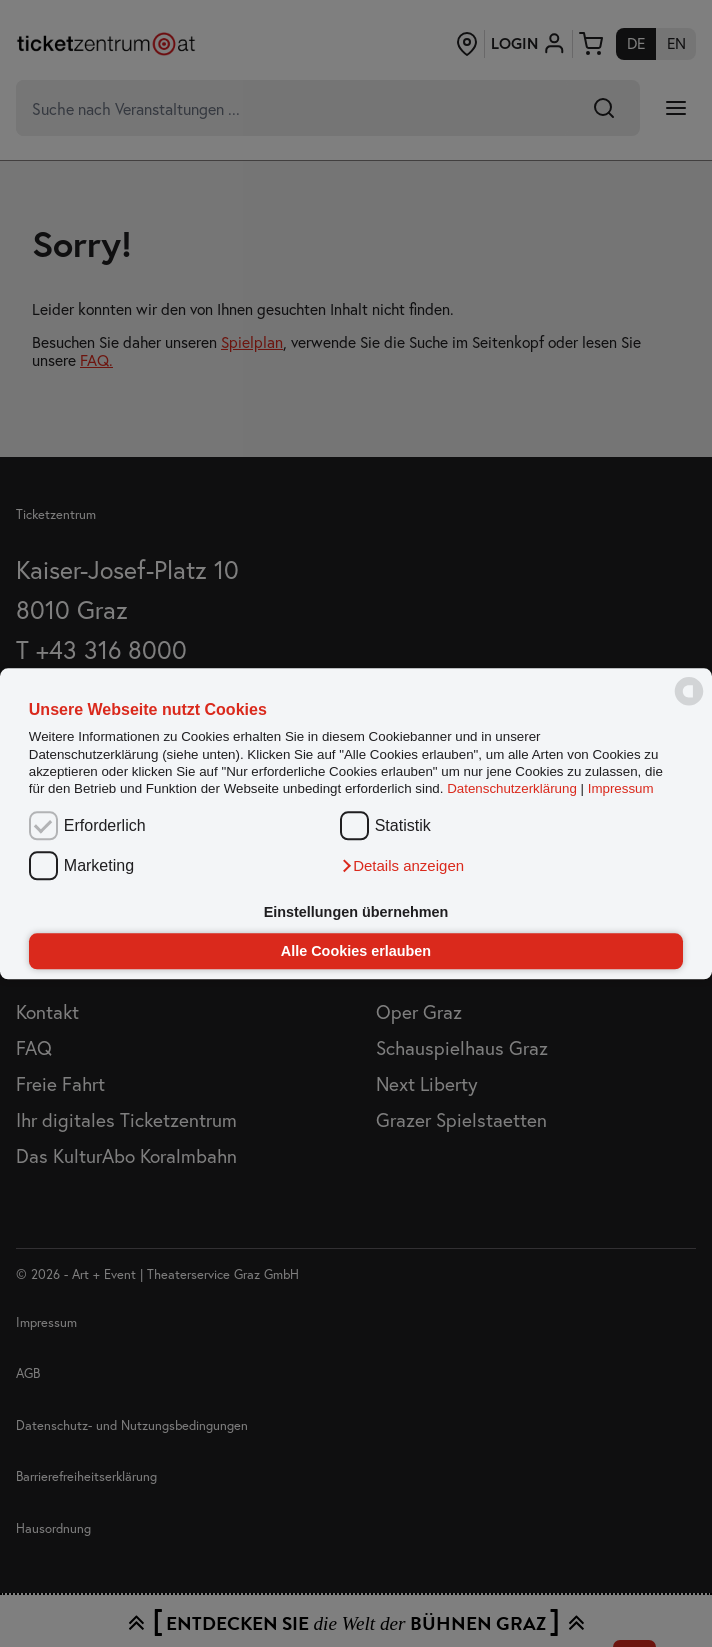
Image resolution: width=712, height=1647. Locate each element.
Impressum (621, 789)
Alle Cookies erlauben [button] (356, 951)
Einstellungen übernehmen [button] (356, 912)
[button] (402, 867)
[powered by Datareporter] (689, 703)
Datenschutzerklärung (512, 789)
